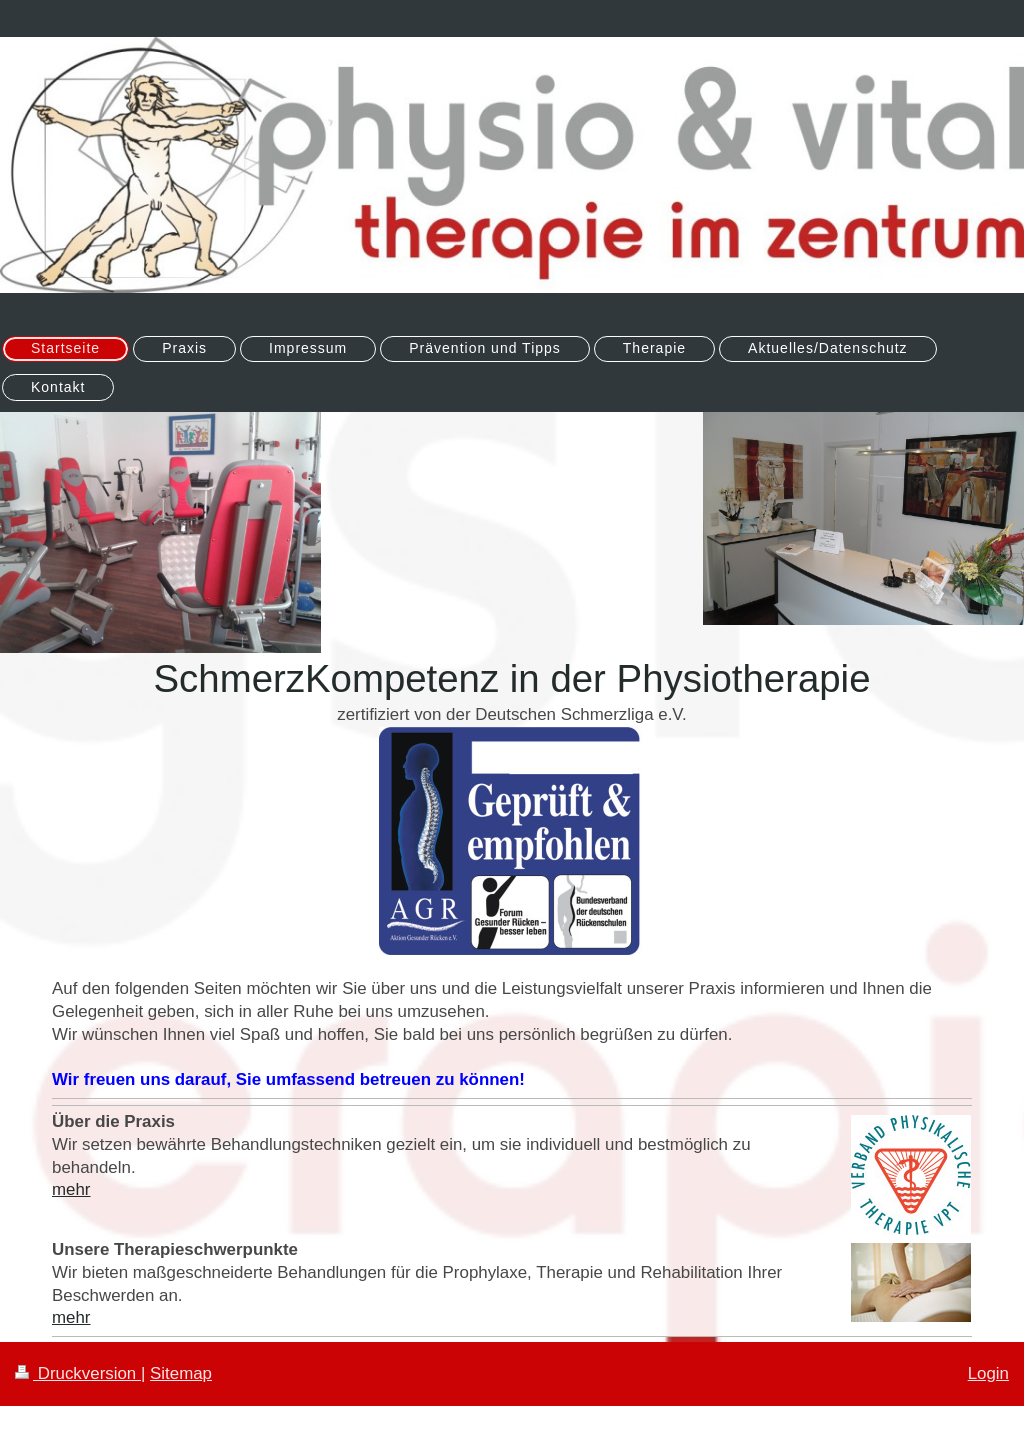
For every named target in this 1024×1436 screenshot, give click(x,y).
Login (988, 1373)
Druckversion (78, 1373)
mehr (71, 1189)
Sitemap (181, 1373)
